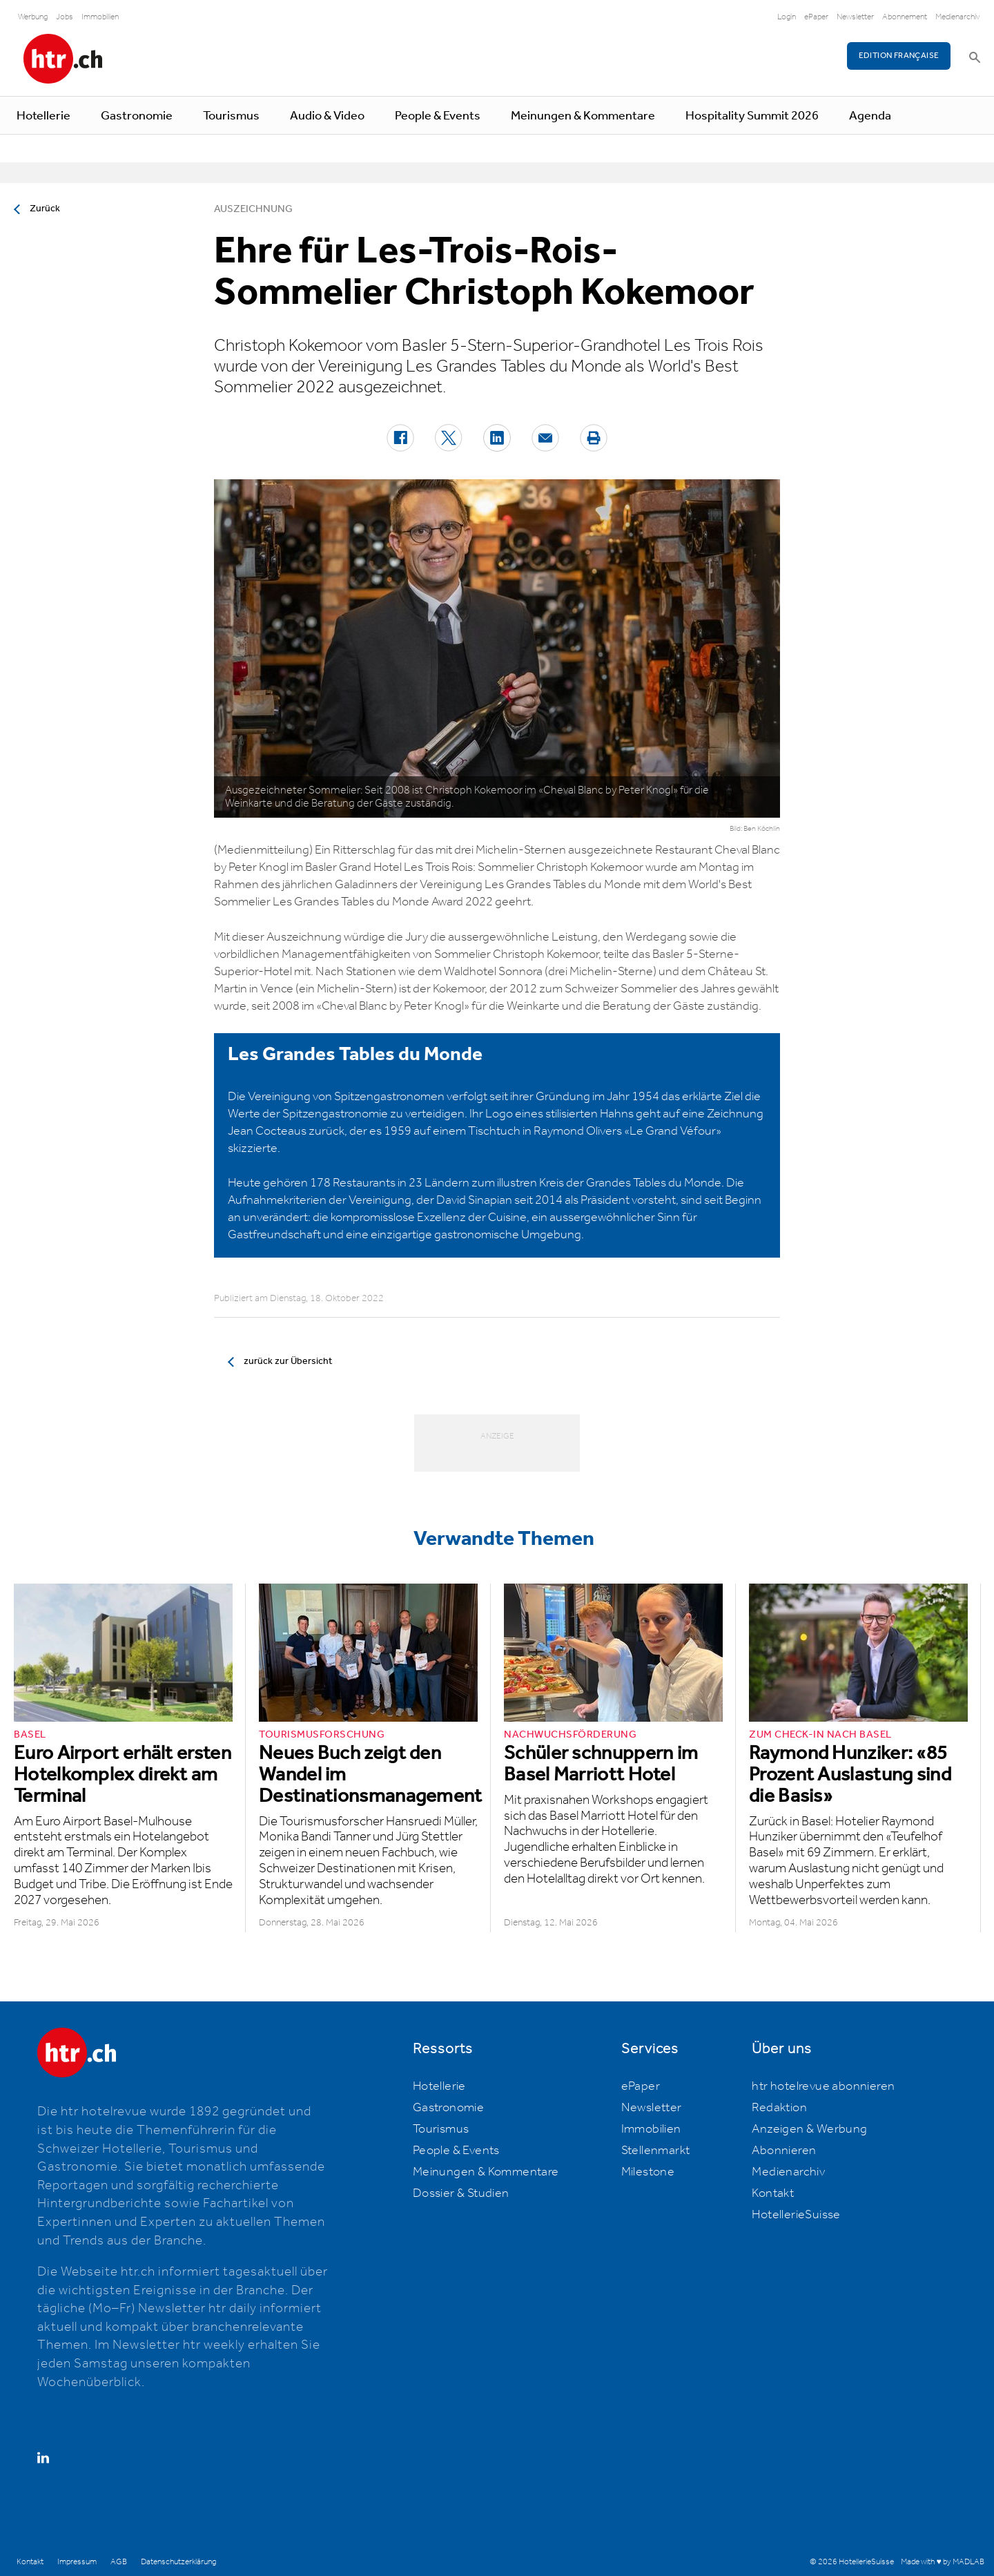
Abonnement (904, 16)
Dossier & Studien (461, 2193)
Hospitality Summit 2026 (752, 116)
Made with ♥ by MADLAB (942, 2561)
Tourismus (231, 116)
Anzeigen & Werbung (809, 2129)
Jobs (64, 16)
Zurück (45, 208)
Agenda (870, 116)
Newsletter (855, 16)
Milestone (648, 2172)
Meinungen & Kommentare (583, 116)
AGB (118, 2561)
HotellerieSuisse (796, 2214)
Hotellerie (43, 116)
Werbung (33, 16)
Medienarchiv (957, 16)
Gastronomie (137, 116)
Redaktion (779, 2107)
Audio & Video (327, 116)
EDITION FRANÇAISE (899, 55)
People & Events (437, 116)
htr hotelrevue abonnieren (823, 2086)
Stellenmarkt (655, 2150)
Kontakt (773, 2193)
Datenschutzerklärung (178, 2561)
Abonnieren (784, 2150)
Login (786, 16)
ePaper (816, 16)
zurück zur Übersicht (288, 1361)
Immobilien (100, 16)
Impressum (77, 2561)
